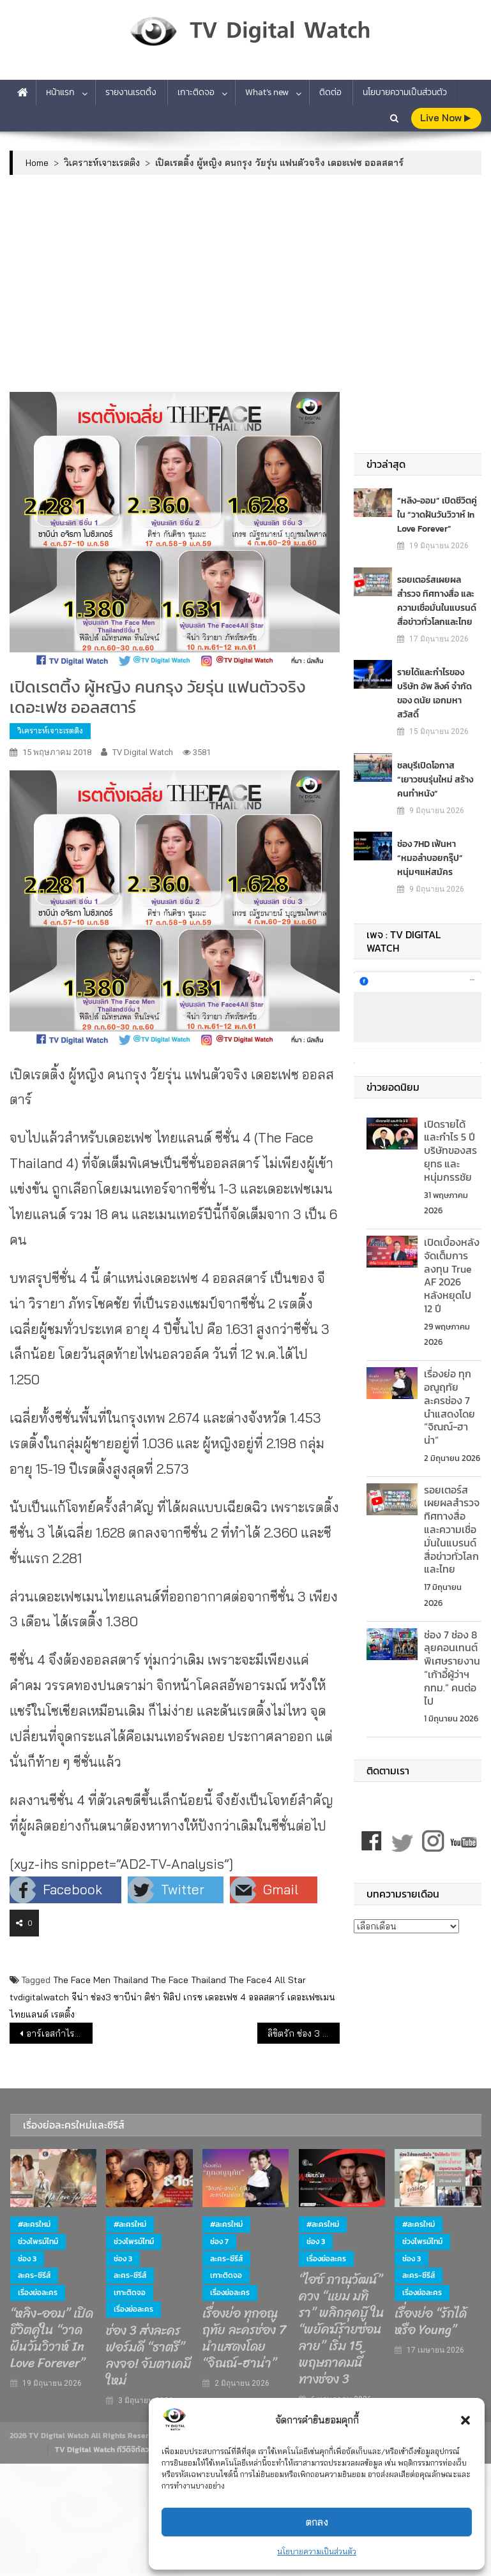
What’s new (267, 92)
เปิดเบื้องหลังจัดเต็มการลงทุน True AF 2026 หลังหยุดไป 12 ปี (452, 1275)
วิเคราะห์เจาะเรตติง (50, 730)
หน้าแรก (60, 92)
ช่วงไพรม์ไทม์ (38, 2241)
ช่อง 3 (27, 2259)
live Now (445, 118)
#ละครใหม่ (34, 2224)
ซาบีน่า (128, 1997)
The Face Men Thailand (100, 1980)
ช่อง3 (101, 1997)
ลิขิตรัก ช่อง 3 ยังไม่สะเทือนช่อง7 (304, 2033)
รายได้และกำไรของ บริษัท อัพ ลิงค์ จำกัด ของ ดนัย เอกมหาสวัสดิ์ (434, 693)
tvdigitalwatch (39, 1997)
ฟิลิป (172, 1997)
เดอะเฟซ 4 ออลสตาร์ (245, 1997)
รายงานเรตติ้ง (130, 92)
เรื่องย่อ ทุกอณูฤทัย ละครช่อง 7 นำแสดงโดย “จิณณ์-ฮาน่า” (449, 1407)
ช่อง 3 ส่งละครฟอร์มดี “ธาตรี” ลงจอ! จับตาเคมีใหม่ (148, 2356)
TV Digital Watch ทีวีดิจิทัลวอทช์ (109, 2449)
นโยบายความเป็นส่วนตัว (316, 2551)
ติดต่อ (330, 92)
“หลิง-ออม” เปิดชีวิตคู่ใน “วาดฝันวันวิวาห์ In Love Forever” (437, 514)
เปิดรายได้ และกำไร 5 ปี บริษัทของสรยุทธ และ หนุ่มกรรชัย (450, 1150)
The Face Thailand (188, 1980)
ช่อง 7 (219, 2241)
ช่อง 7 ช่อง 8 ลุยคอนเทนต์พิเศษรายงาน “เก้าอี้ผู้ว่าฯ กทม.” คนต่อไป (452, 1668)
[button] (465, 2420)
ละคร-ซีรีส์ (34, 2275)
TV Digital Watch (142, 752)
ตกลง (317, 2522)
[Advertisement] (245, 283)
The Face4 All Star (267, 1980)
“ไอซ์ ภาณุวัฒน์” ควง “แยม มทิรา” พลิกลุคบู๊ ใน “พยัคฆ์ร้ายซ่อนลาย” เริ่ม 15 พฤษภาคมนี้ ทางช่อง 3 (341, 2330)
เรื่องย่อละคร (37, 2292)
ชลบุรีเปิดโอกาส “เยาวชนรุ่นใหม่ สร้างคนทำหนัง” (435, 779)
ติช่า (152, 1997)
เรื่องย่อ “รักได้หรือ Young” (431, 2322)
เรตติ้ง (63, 2014)
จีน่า (80, 1997)
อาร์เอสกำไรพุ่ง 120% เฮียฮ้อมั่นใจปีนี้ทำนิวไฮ (59, 2033)
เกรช (192, 1997)
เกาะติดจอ (196, 92)
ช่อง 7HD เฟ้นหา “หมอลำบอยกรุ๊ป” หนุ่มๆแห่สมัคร (430, 857)
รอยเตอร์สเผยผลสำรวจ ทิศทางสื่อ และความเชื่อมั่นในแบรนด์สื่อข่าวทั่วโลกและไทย (436, 600)
